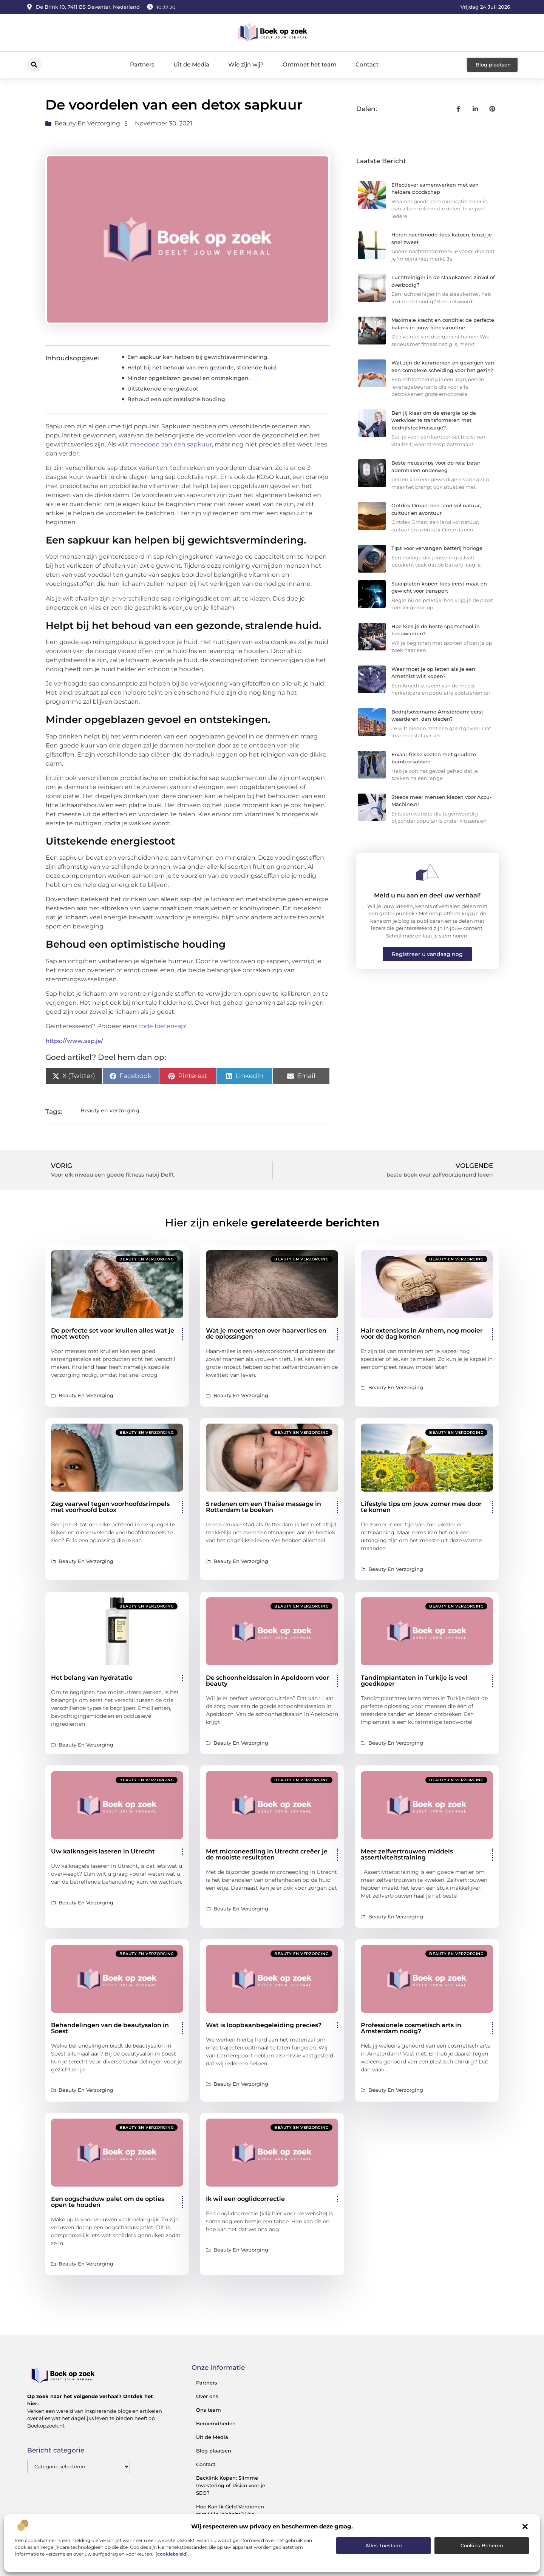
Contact (367, 64)
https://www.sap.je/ (74, 1040)
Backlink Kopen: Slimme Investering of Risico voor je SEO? (230, 2485)
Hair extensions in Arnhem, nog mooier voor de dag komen (422, 1333)
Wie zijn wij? (246, 64)
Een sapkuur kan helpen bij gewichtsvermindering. (198, 357)
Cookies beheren (482, 2545)
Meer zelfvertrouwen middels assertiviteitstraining (407, 1854)
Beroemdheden (216, 2423)
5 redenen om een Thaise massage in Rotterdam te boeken (263, 1506)
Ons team (208, 2410)
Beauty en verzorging (87, 123)
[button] (525, 2526)
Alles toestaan (383, 2545)
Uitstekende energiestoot (162, 388)
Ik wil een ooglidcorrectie (245, 2198)
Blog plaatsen (213, 2451)
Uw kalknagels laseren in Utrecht (103, 1851)
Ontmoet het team (310, 64)
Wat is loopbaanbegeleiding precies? (263, 2025)
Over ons (207, 2396)
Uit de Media (191, 64)
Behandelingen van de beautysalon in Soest (110, 2028)
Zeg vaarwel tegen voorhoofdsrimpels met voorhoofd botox (110, 1506)
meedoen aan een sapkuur (171, 444)
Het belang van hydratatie (92, 1677)
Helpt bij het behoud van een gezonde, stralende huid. (202, 367)
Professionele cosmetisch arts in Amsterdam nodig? (411, 2028)
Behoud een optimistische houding (176, 399)
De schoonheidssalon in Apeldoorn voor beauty (267, 1680)
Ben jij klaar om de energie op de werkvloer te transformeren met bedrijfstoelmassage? (433, 420)
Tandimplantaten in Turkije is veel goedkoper (414, 1680)
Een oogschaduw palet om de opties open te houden (107, 2201)
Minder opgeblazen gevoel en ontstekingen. (188, 378)
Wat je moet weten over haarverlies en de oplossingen (266, 1333)
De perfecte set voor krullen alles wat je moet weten (112, 1333)
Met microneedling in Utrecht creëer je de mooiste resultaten (267, 1854)
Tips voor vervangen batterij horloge (436, 548)
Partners (142, 64)
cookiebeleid (171, 2554)
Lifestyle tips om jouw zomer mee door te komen (421, 1506)
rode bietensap (162, 1026)
